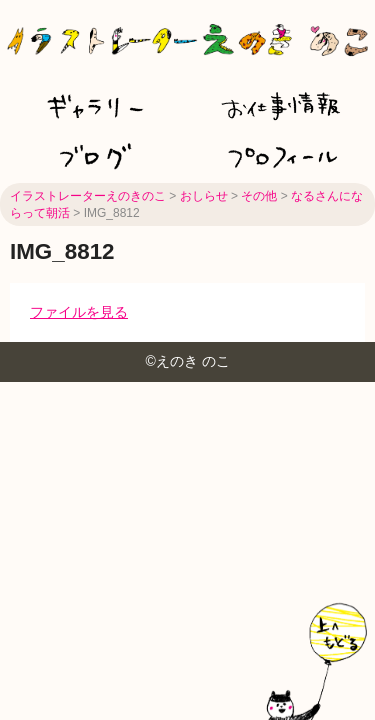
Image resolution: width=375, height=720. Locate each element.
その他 (259, 196)
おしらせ (204, 196)
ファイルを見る (79, 312)
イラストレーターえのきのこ (88, 196)
